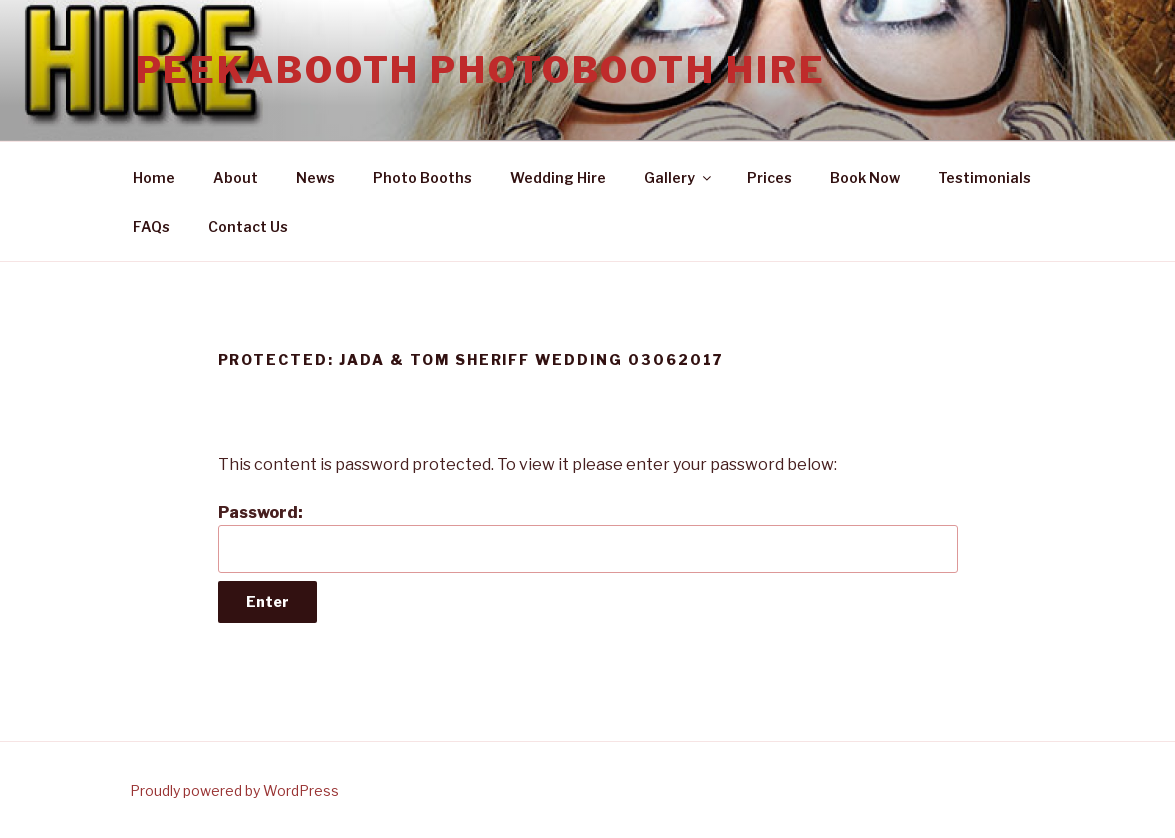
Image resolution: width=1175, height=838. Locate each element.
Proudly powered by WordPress (234, 790)
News (315, 177)
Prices (769, 177)
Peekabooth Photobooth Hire (481, 70)
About (235, 177)
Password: (588, 538)
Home (154, 177)
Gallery (679, 177)
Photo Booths (422, 177)
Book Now (865, 177)
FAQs (151, 226)
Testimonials (984, 177)
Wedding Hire (558, 177)
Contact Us (248, 226)
